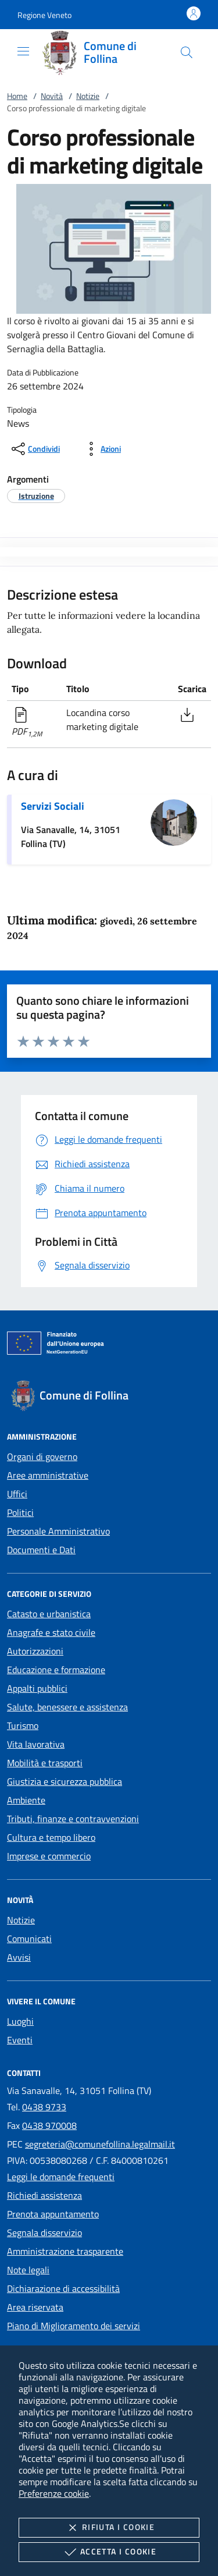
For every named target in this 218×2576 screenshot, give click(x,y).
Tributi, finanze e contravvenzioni (73, 1819)
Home (17, 96)
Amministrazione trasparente (65, 2251)
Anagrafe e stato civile (51, 1632)
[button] (44, 15)
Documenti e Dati (41, 1550)
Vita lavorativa (36, 1744)
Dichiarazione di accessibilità (63, 2288)
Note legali (28, 2270)
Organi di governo (42, 1457)
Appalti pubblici (37, 1688)
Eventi (20, 2040)
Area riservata (35, 2307)
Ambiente (26, 1800)
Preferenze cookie (54, 2493)
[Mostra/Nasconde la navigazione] (23, 51)
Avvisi (19, 1957)
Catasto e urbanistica (49, 1614)
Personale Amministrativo (58, 1531)
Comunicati (29, 1939)
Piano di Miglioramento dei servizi (73, 2326)
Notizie (87, 96)
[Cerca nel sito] (187, 52)
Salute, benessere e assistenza (67, 1707)
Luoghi (20, 2021)
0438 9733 (44, 2107)
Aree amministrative (47, 1475)
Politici (20, 1512)
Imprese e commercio (49, 1856)
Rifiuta (109, 2527)
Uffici (17, 1494)
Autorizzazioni (35, 1651)
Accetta (109, 2552)
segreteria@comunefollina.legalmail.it (100, 2144)
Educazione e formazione (56, 1670)
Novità (52, 96)
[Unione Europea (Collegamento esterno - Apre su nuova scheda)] (109, 1345)
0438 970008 (49, 2125)
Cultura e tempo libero (51, 1837)
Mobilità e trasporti (45, 1763)
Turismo (22, 1725)
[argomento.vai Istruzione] (36, 495)
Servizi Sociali (52, 806)
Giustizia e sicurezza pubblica (64, 1781)
